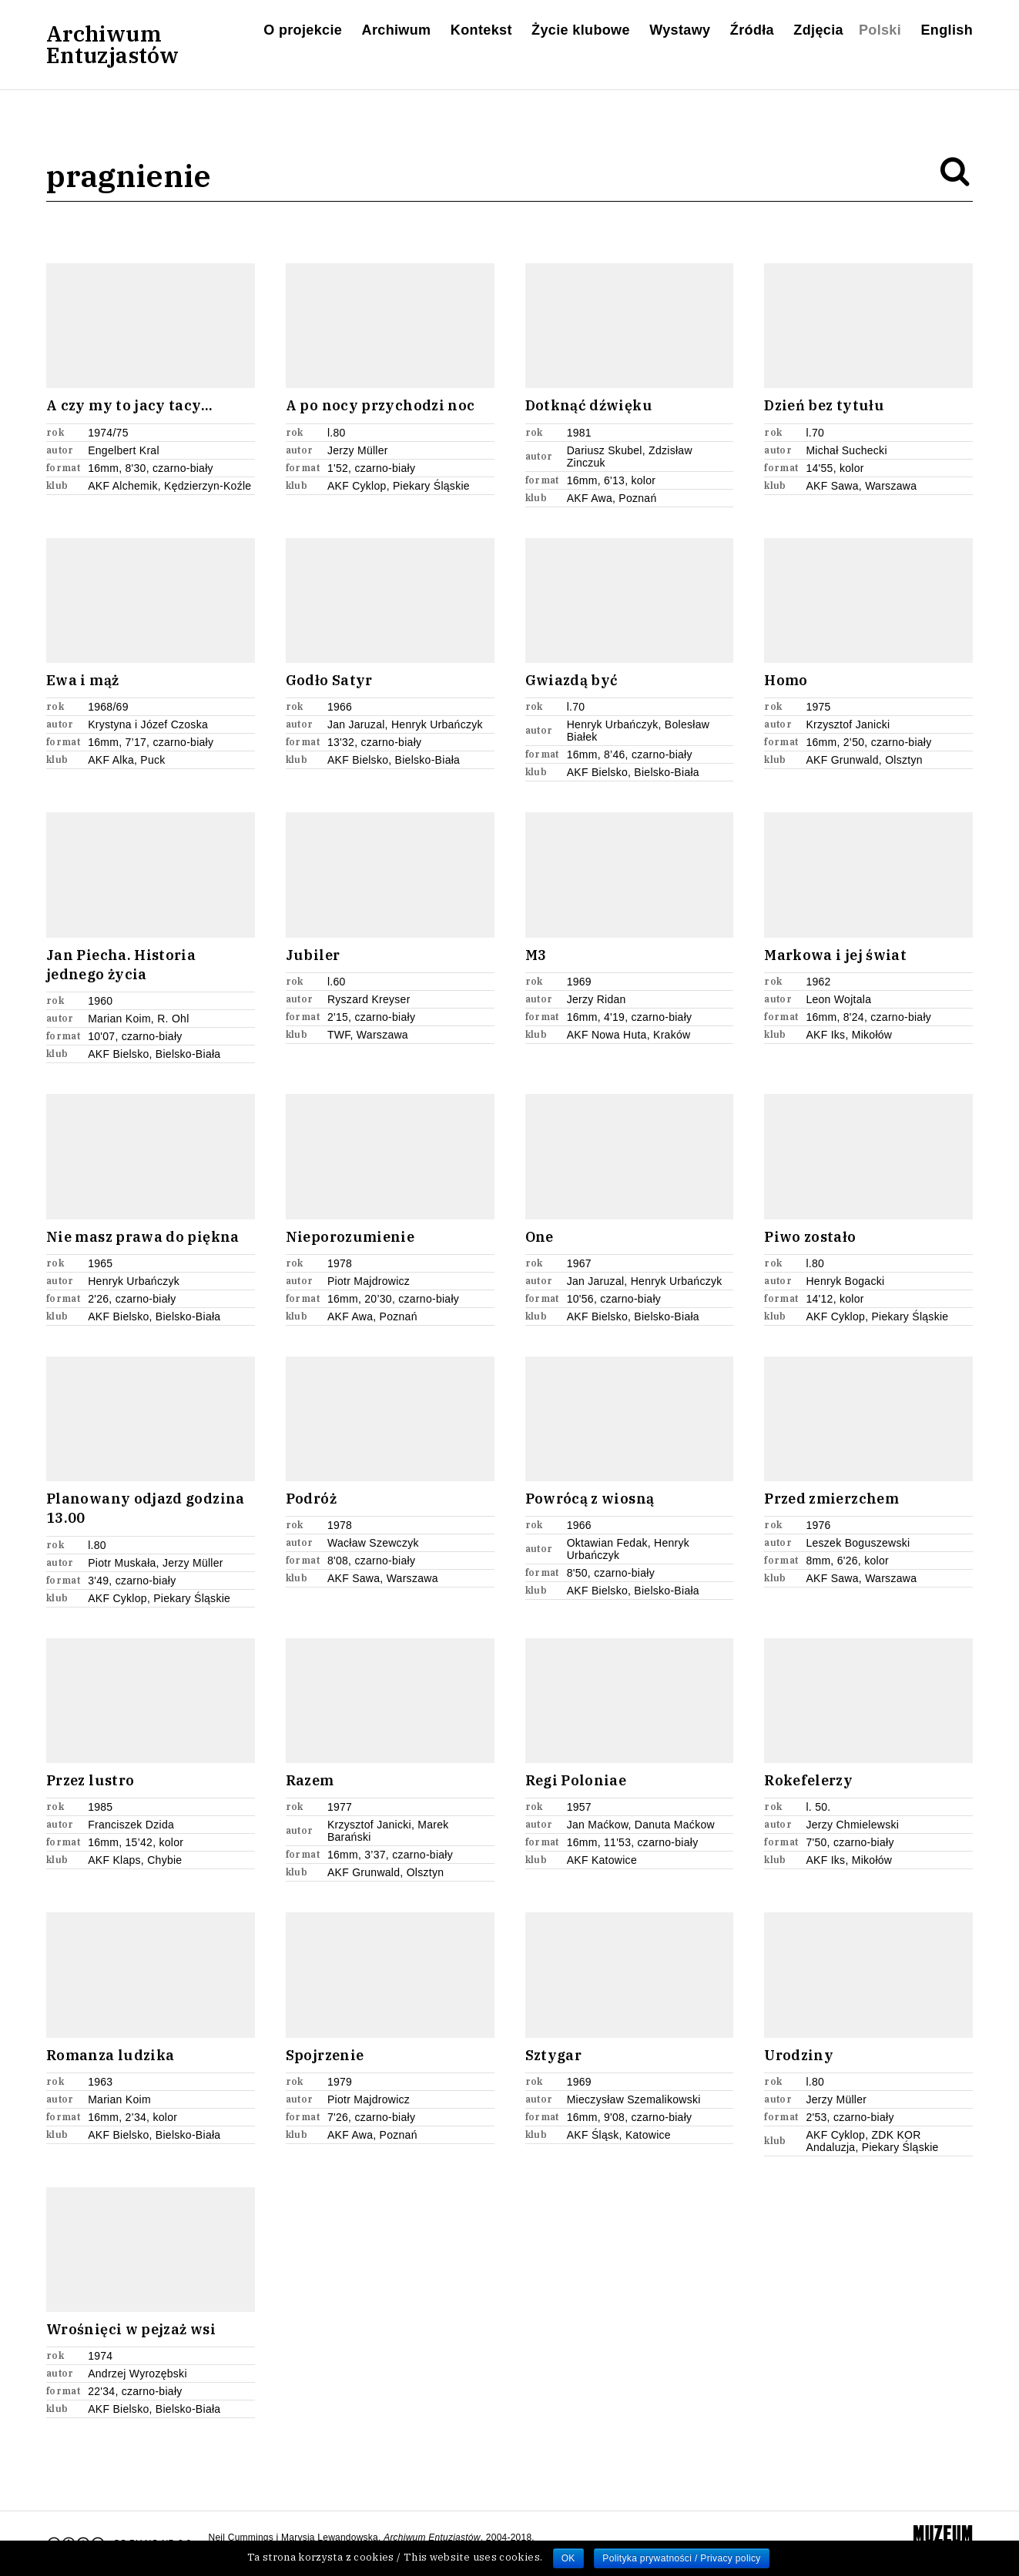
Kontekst (481, 30)
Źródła (752, 30)
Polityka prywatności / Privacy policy (681, 2558)
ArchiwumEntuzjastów (112, 44)
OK (568, 2558)
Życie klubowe (580, 30)
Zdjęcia (818, 30)
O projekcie (302, 30)
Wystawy (679, 30)
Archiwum (396, 30)
